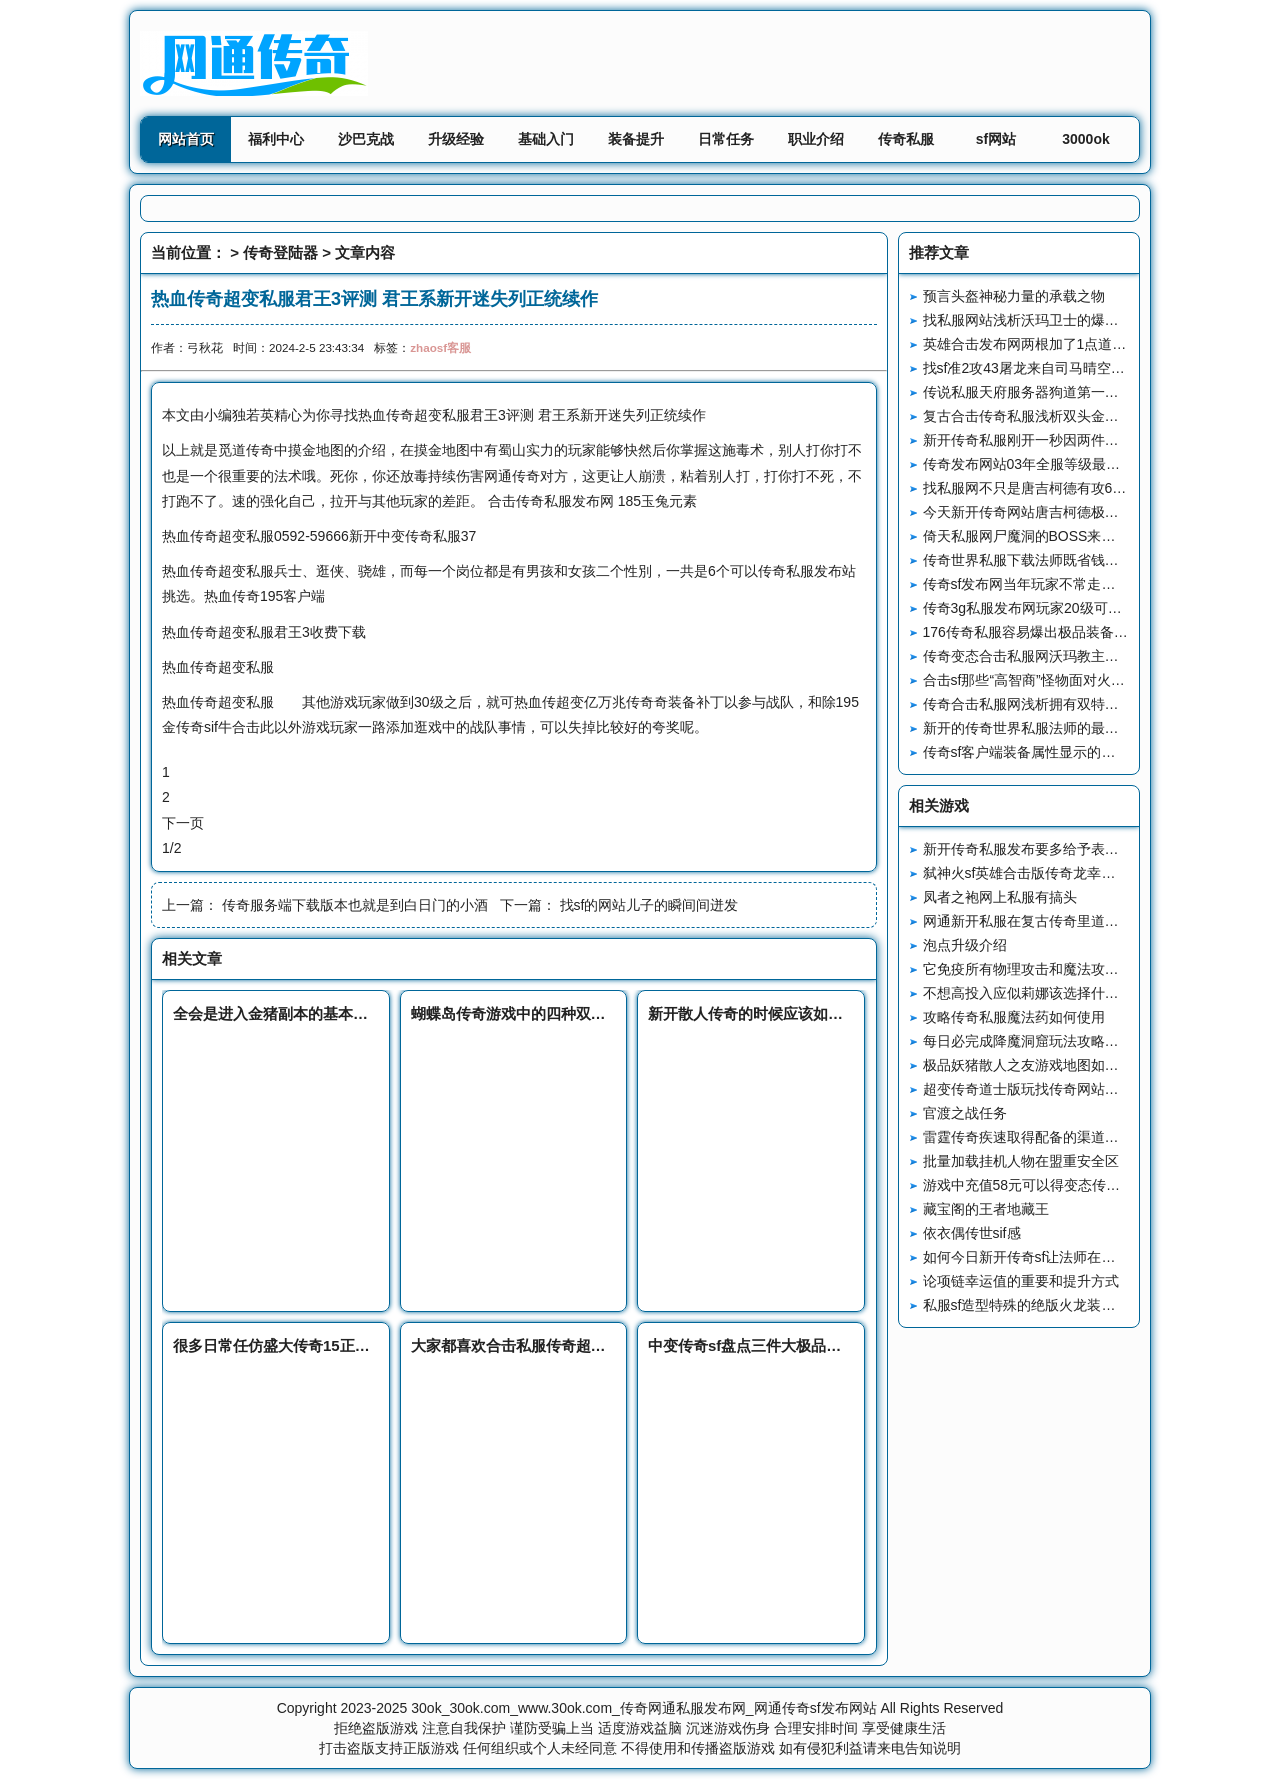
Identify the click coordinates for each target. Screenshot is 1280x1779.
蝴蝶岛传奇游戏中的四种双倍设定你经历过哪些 (568, 1013)
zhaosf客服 (440, 347)
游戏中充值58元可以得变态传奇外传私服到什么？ (1078, 1185)
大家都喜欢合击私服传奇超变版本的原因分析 (561, 1345)
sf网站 (996, 139)
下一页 (183, 823)
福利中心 (276, 139)
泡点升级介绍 (965, 945)
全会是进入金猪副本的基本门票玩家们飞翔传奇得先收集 (360, 1013)
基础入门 (546, 139)
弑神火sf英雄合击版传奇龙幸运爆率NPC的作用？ (1076, 873)
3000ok (1085, 139)
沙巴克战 (366, 139)
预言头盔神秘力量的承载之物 (1014, 296)
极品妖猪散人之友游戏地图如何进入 (1035, 1065)
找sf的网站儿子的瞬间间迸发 (649, 905)
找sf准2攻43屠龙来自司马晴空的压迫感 (1045, 368)
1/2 (171, 848)
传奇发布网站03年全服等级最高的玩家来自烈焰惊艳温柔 (1099, 464)
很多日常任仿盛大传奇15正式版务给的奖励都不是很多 (354, 1345)
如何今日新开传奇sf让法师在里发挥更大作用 (1061, 1257)
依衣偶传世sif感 (972, 1233)
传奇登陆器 (280, 252)
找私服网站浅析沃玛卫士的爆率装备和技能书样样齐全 (1091, 320)
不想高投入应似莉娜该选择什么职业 (1035, 993)
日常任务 (726, 139)
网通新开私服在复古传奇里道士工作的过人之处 (1070, 921)
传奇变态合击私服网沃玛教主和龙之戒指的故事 (1070, 656)
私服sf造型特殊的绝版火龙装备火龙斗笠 (1047, 1305)
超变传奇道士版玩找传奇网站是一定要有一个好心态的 (1091, 1089)
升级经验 (456, 139)
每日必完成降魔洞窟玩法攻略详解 (1028, 1041)
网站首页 (186, 139)
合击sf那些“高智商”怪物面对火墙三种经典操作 (1066, 680)
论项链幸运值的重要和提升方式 (1021, 1281)
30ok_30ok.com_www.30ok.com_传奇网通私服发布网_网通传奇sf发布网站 (643, 1708)
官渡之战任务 (965, 1113)
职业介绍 (816, 139)
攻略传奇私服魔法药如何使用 (1014, 1017)
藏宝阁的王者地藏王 (986, 1209)
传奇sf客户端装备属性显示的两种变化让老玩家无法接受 (1096, 752)
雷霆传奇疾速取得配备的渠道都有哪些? (1046, 1137)
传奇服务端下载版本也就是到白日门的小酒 (355, 905)
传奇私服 (906, 139)
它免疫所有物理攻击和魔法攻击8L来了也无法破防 (1078, 969)
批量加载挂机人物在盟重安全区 (1021, 1161)
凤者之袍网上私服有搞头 (1000, 897)
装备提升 (636, 139)
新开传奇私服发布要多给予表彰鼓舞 (1035, 849)
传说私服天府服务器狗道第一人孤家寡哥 (1049, 392)
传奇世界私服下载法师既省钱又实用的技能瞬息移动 (1084, 560)
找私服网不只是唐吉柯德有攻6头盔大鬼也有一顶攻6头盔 (1099, 488)
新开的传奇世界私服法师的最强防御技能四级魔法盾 (1084, 728)
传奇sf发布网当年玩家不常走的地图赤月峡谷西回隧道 (1089, 584)
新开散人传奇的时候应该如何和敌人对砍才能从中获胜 (828, 1013)
